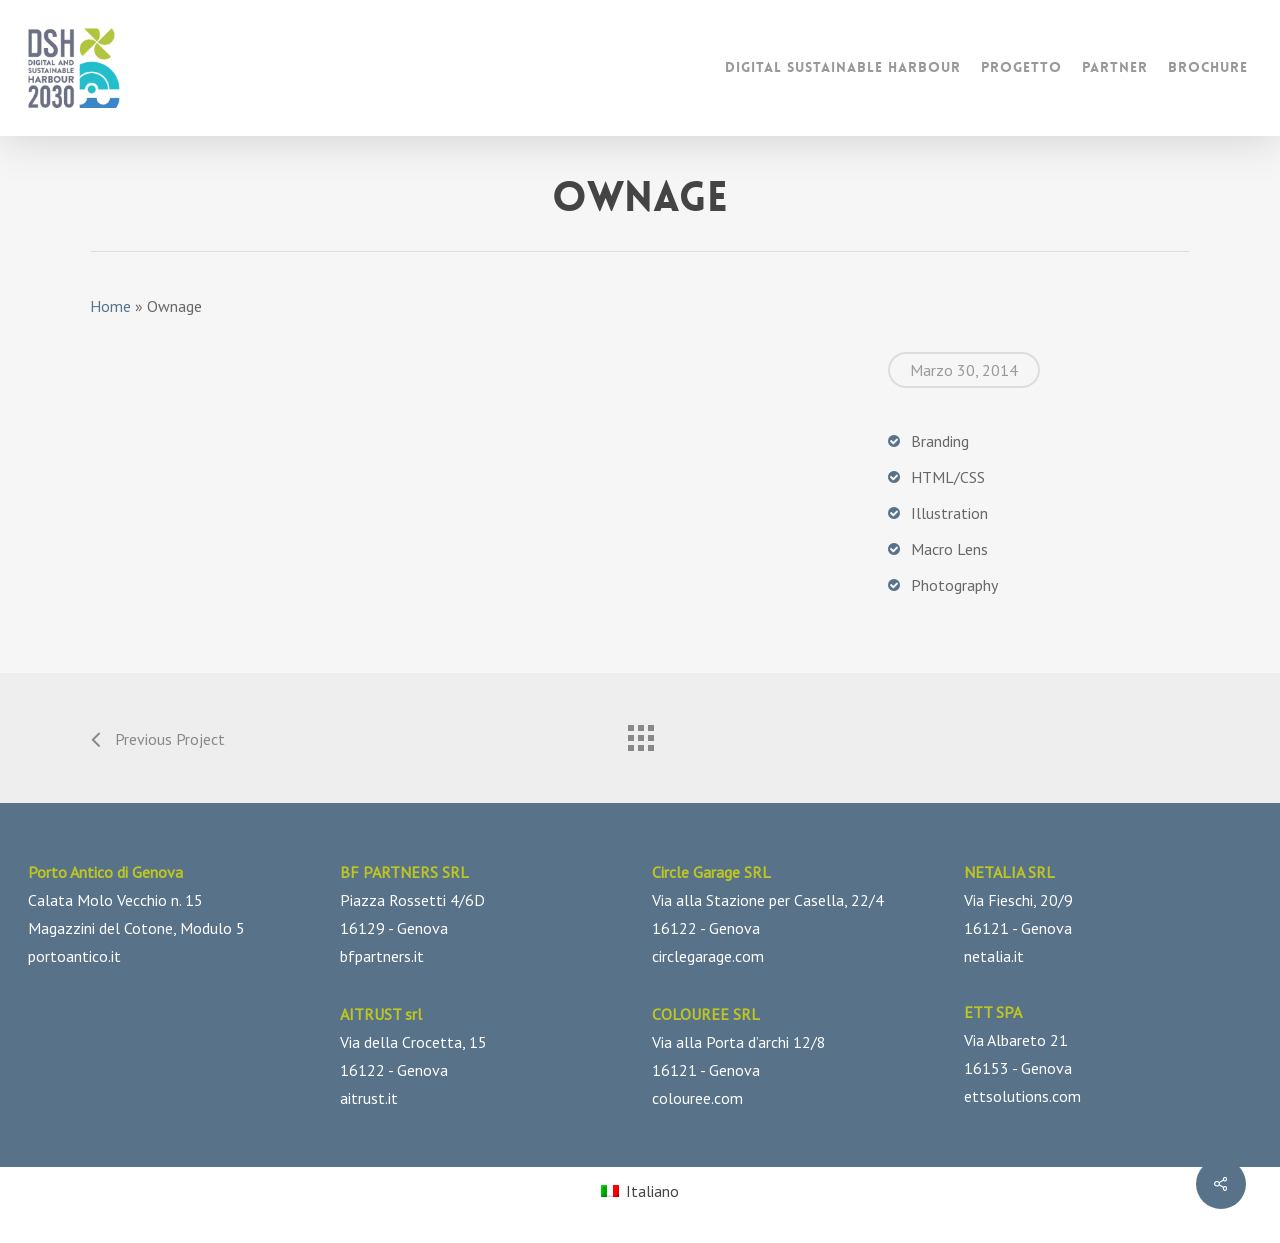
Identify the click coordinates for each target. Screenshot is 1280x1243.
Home (110, 306)
